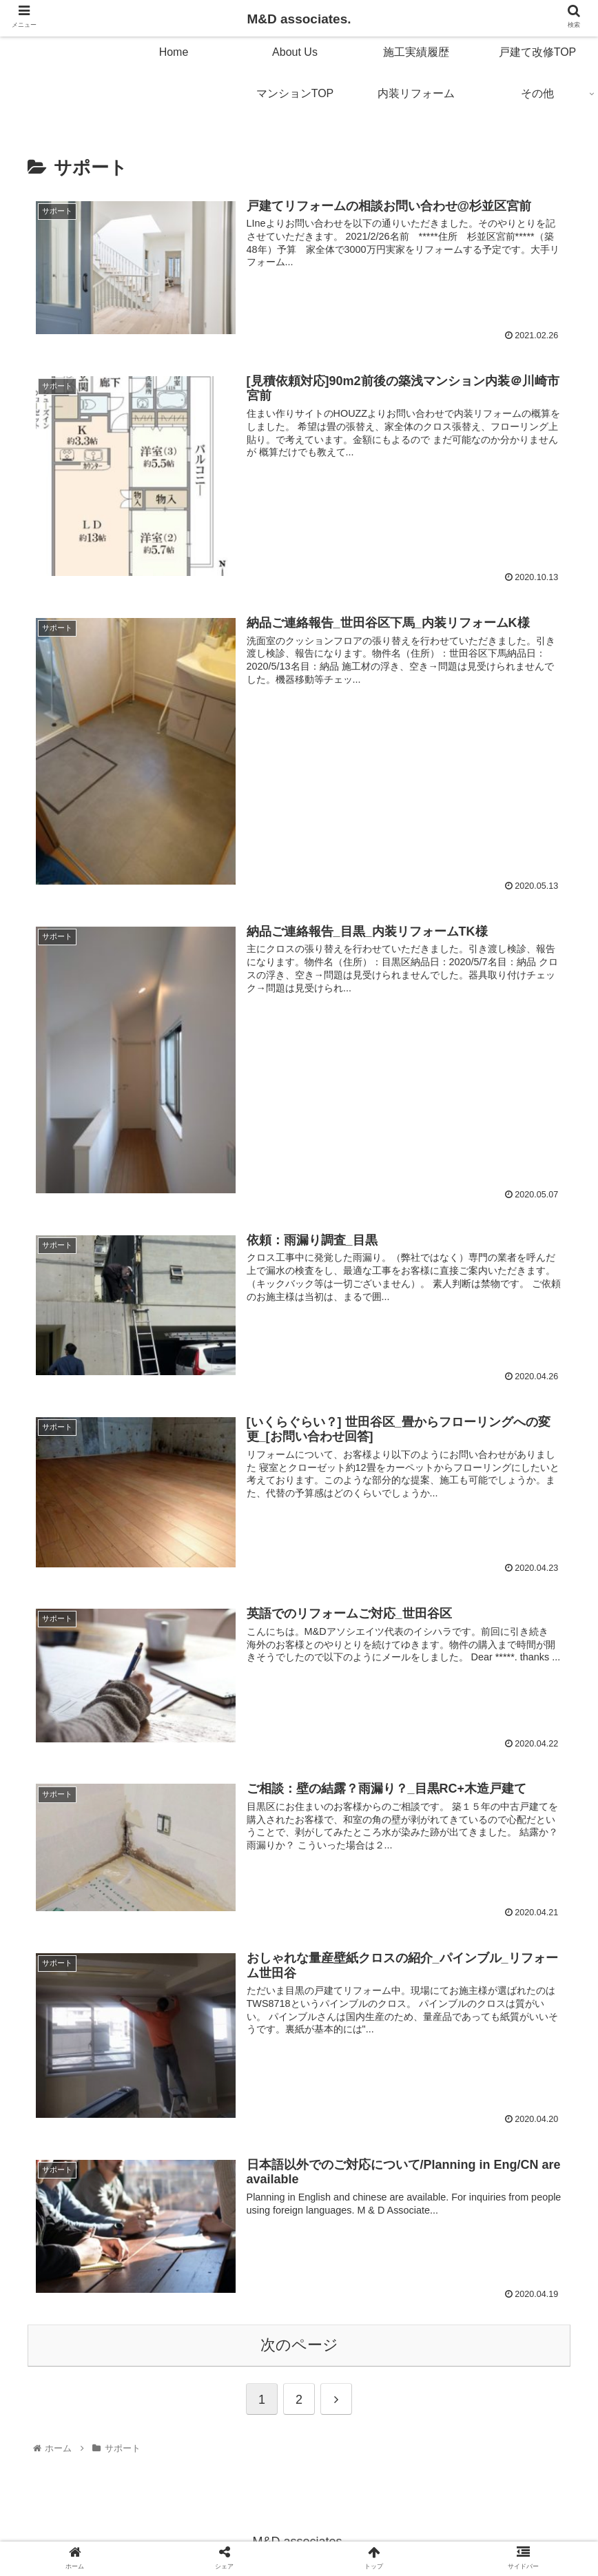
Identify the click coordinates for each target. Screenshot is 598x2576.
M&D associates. (299, 19)
